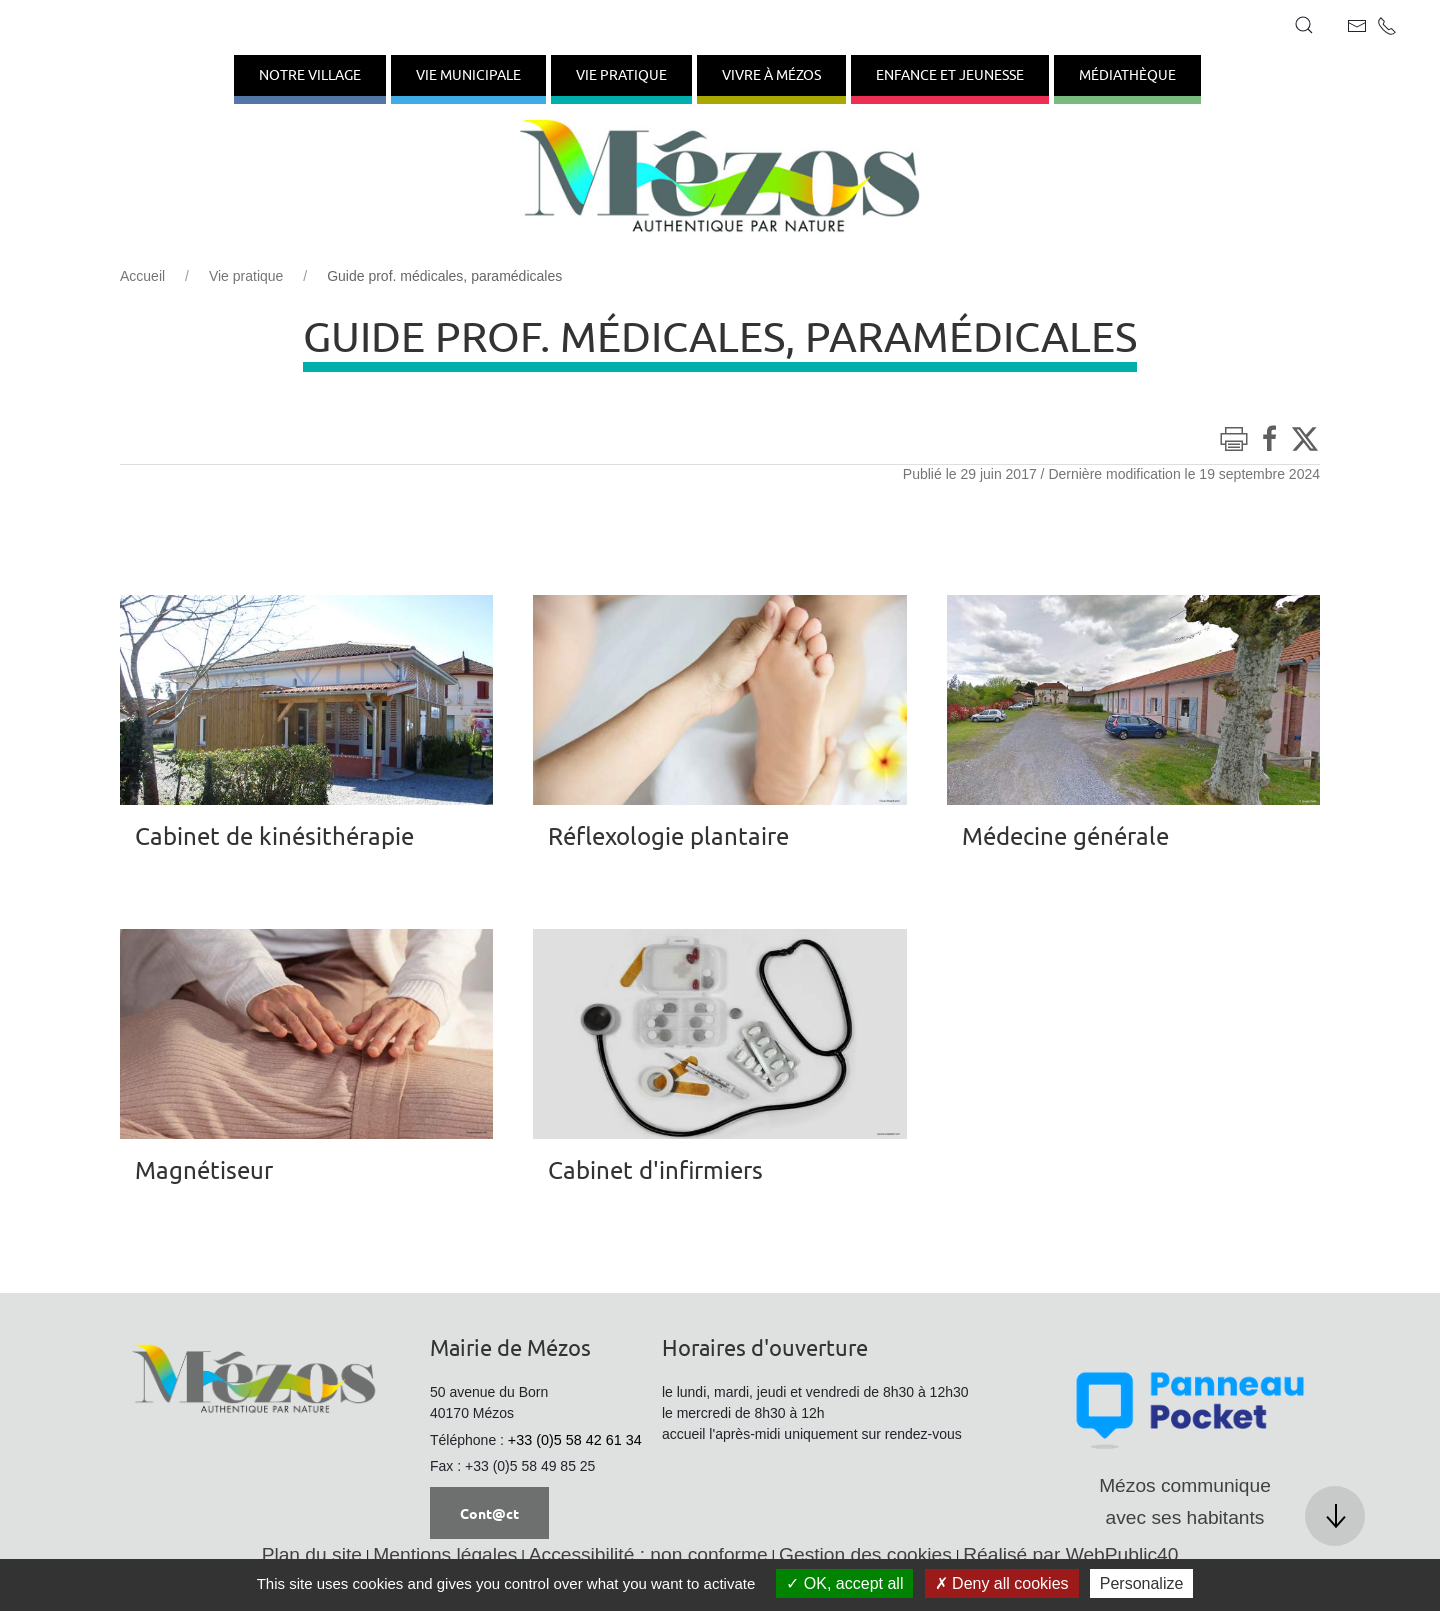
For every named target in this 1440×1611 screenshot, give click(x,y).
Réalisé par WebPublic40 (1070, 1554)
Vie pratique (246, 276)
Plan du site (312, 1554)
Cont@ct (489, 1513)
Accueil (142, 276)
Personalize (1142, 1583)
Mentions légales (445, 1554)
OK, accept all (844, 1583)
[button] (1304, 25)
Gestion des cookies (865, 1554)
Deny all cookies (1002, 1583)
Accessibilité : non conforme (648, 1554)
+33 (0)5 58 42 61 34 (575, 1440)
